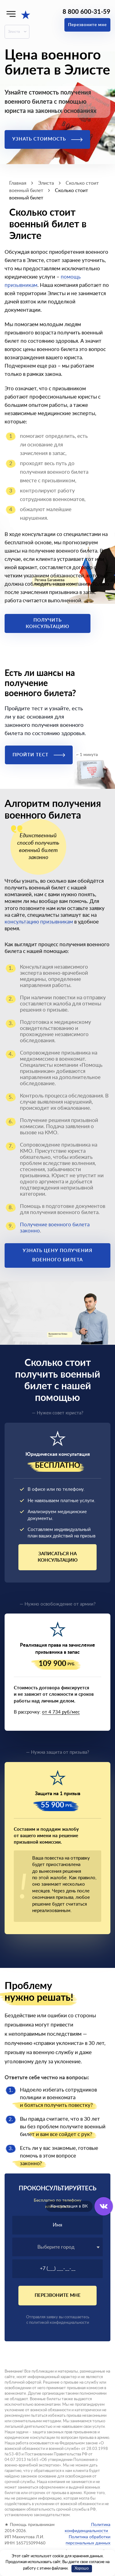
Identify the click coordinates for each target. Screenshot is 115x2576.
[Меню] (11, 14)
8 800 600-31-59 (86, 12)
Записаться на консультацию (58, 1557)
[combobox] (57, 2247)
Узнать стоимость (47, 139)
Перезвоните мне (87, 25)
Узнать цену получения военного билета (57, 1255)
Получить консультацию (47, 623)
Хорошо (82, 2568)
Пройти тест (39, 755)
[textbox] (57, 2247)
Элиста (14, 31)
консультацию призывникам (39, 921)
